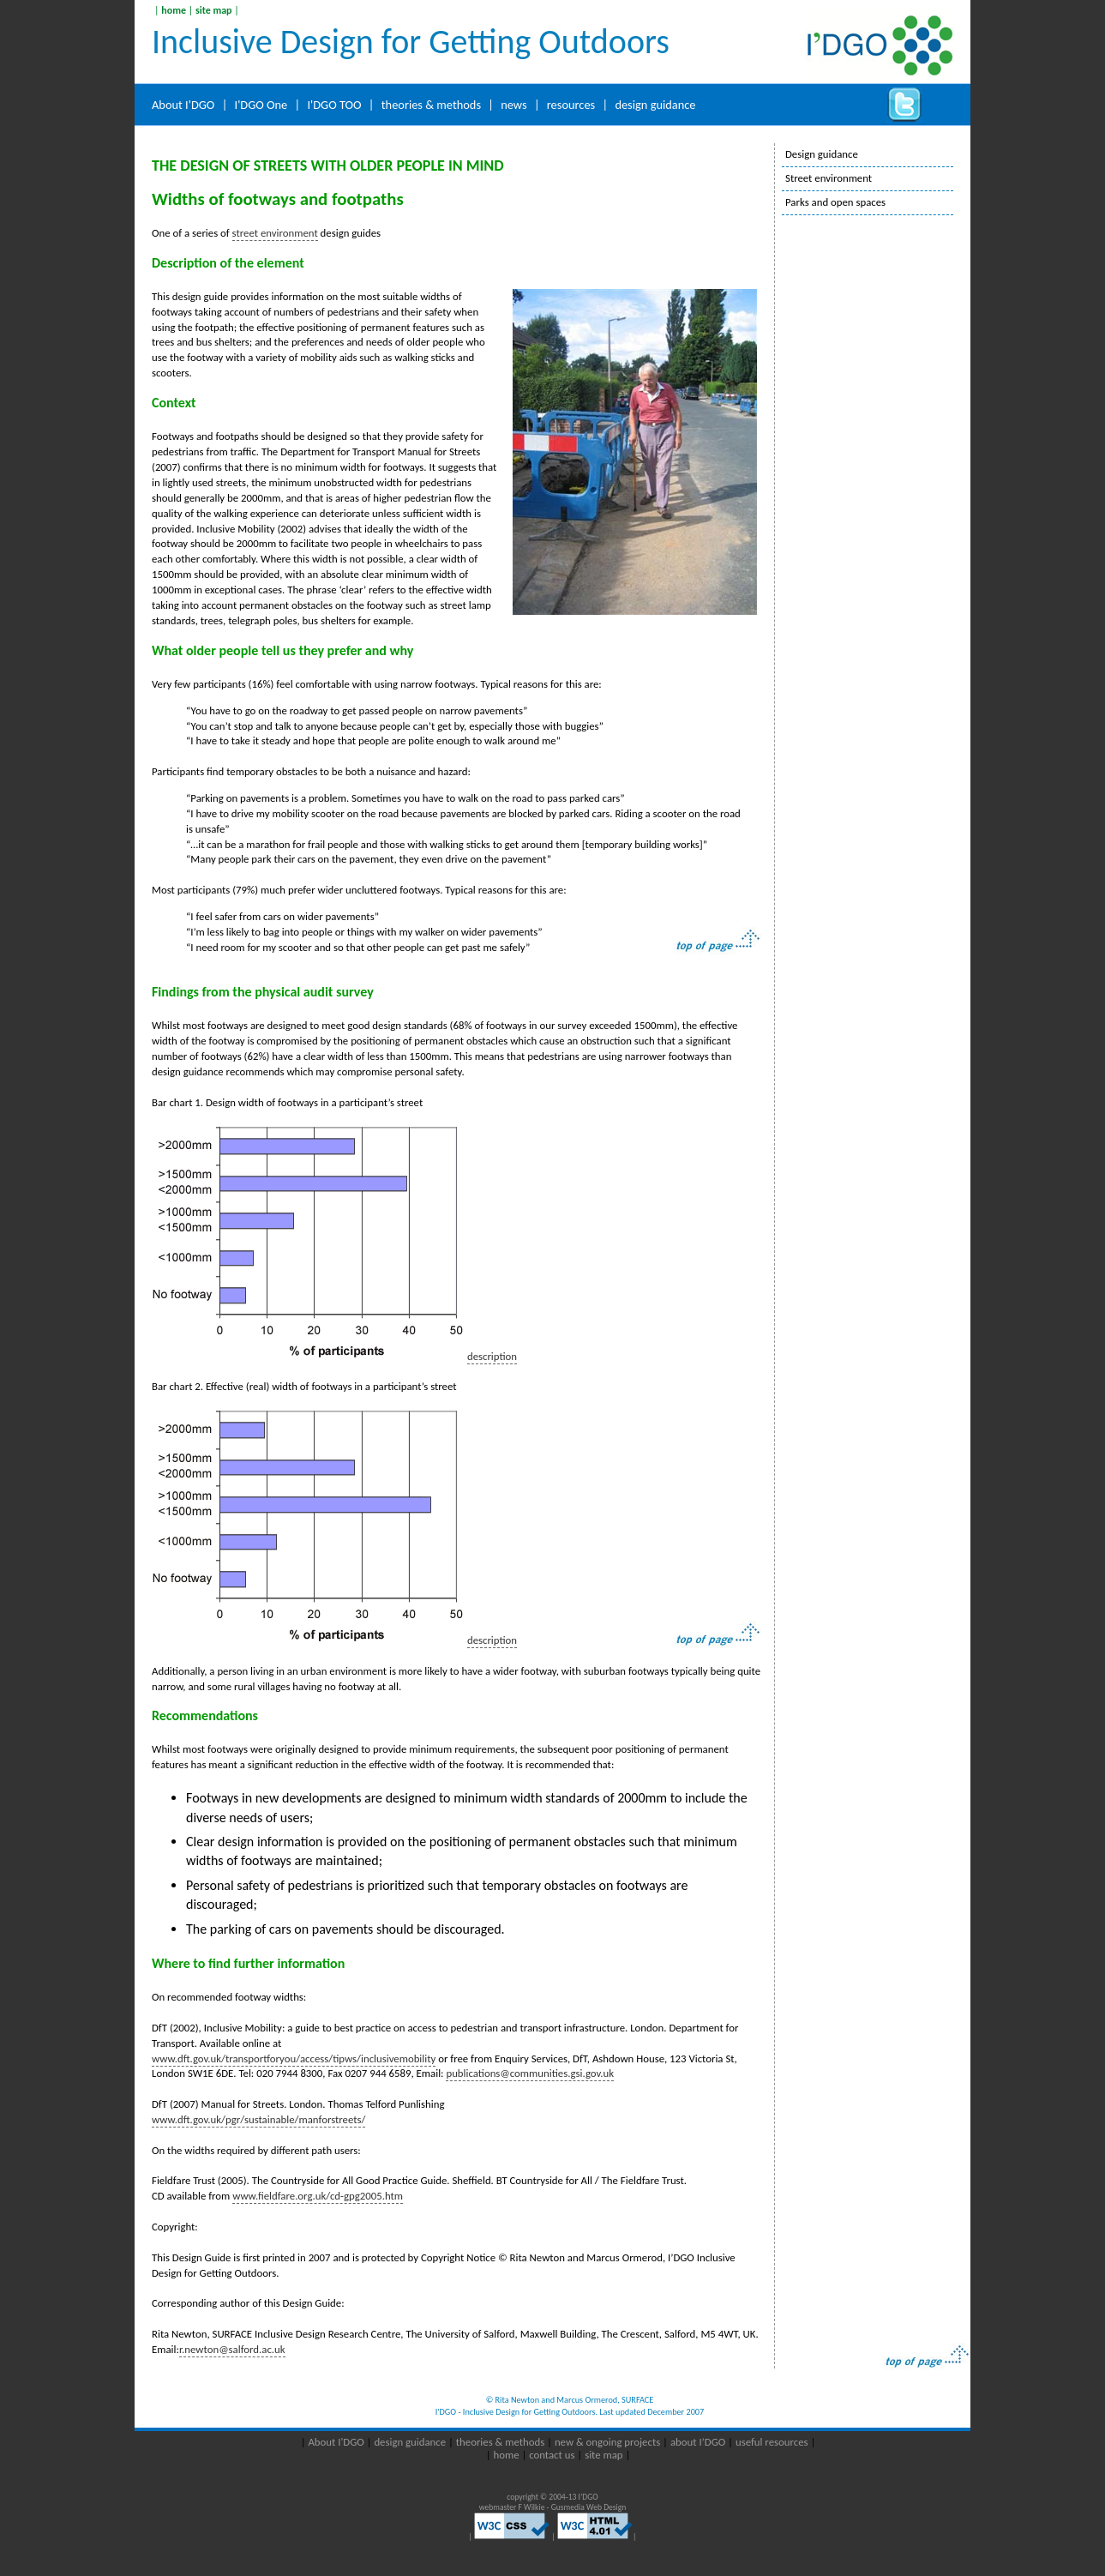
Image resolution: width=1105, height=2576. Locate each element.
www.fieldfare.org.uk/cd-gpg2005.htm (317, 2195)
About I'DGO (183, 104)
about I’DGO (699, 2441)
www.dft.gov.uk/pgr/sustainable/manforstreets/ (258, 2119)
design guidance (655, 104)
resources (571, 104)
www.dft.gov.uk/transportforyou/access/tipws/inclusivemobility (293, 2058)
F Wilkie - (535, 2507)
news (513, 104)
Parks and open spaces (835, 202)
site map (213, 10)
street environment (275, 232)
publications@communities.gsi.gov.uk (530, 2073)
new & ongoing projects (607, 2441)
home (173, 10)
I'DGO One (261, 104)
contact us (553, 2454)
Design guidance (821, 153)
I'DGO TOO (334, 104)
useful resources (772, 2441)
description (492, 1356)
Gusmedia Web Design (589, 2507)
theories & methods (431, 104)
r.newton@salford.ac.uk (232, 2349)
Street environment (828, 178)
